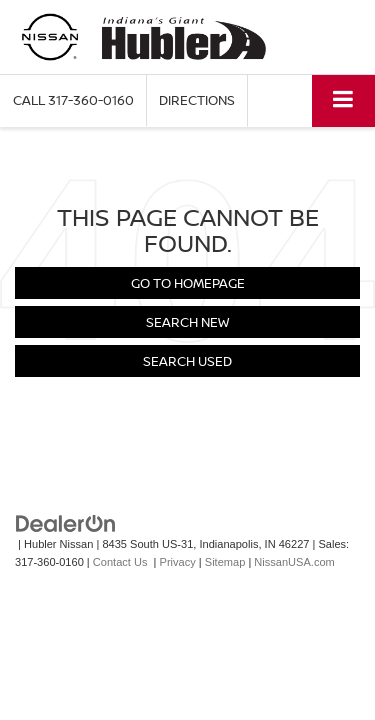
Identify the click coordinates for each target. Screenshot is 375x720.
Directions (197, 100)
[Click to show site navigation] (343, 100)
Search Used (187, 361)
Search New (187, 322)
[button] (73, 100)
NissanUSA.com (294, 562)
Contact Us (120, 562)
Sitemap (225, 562)
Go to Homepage (188, 283)
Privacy (178, 562)
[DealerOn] (66, 522)
